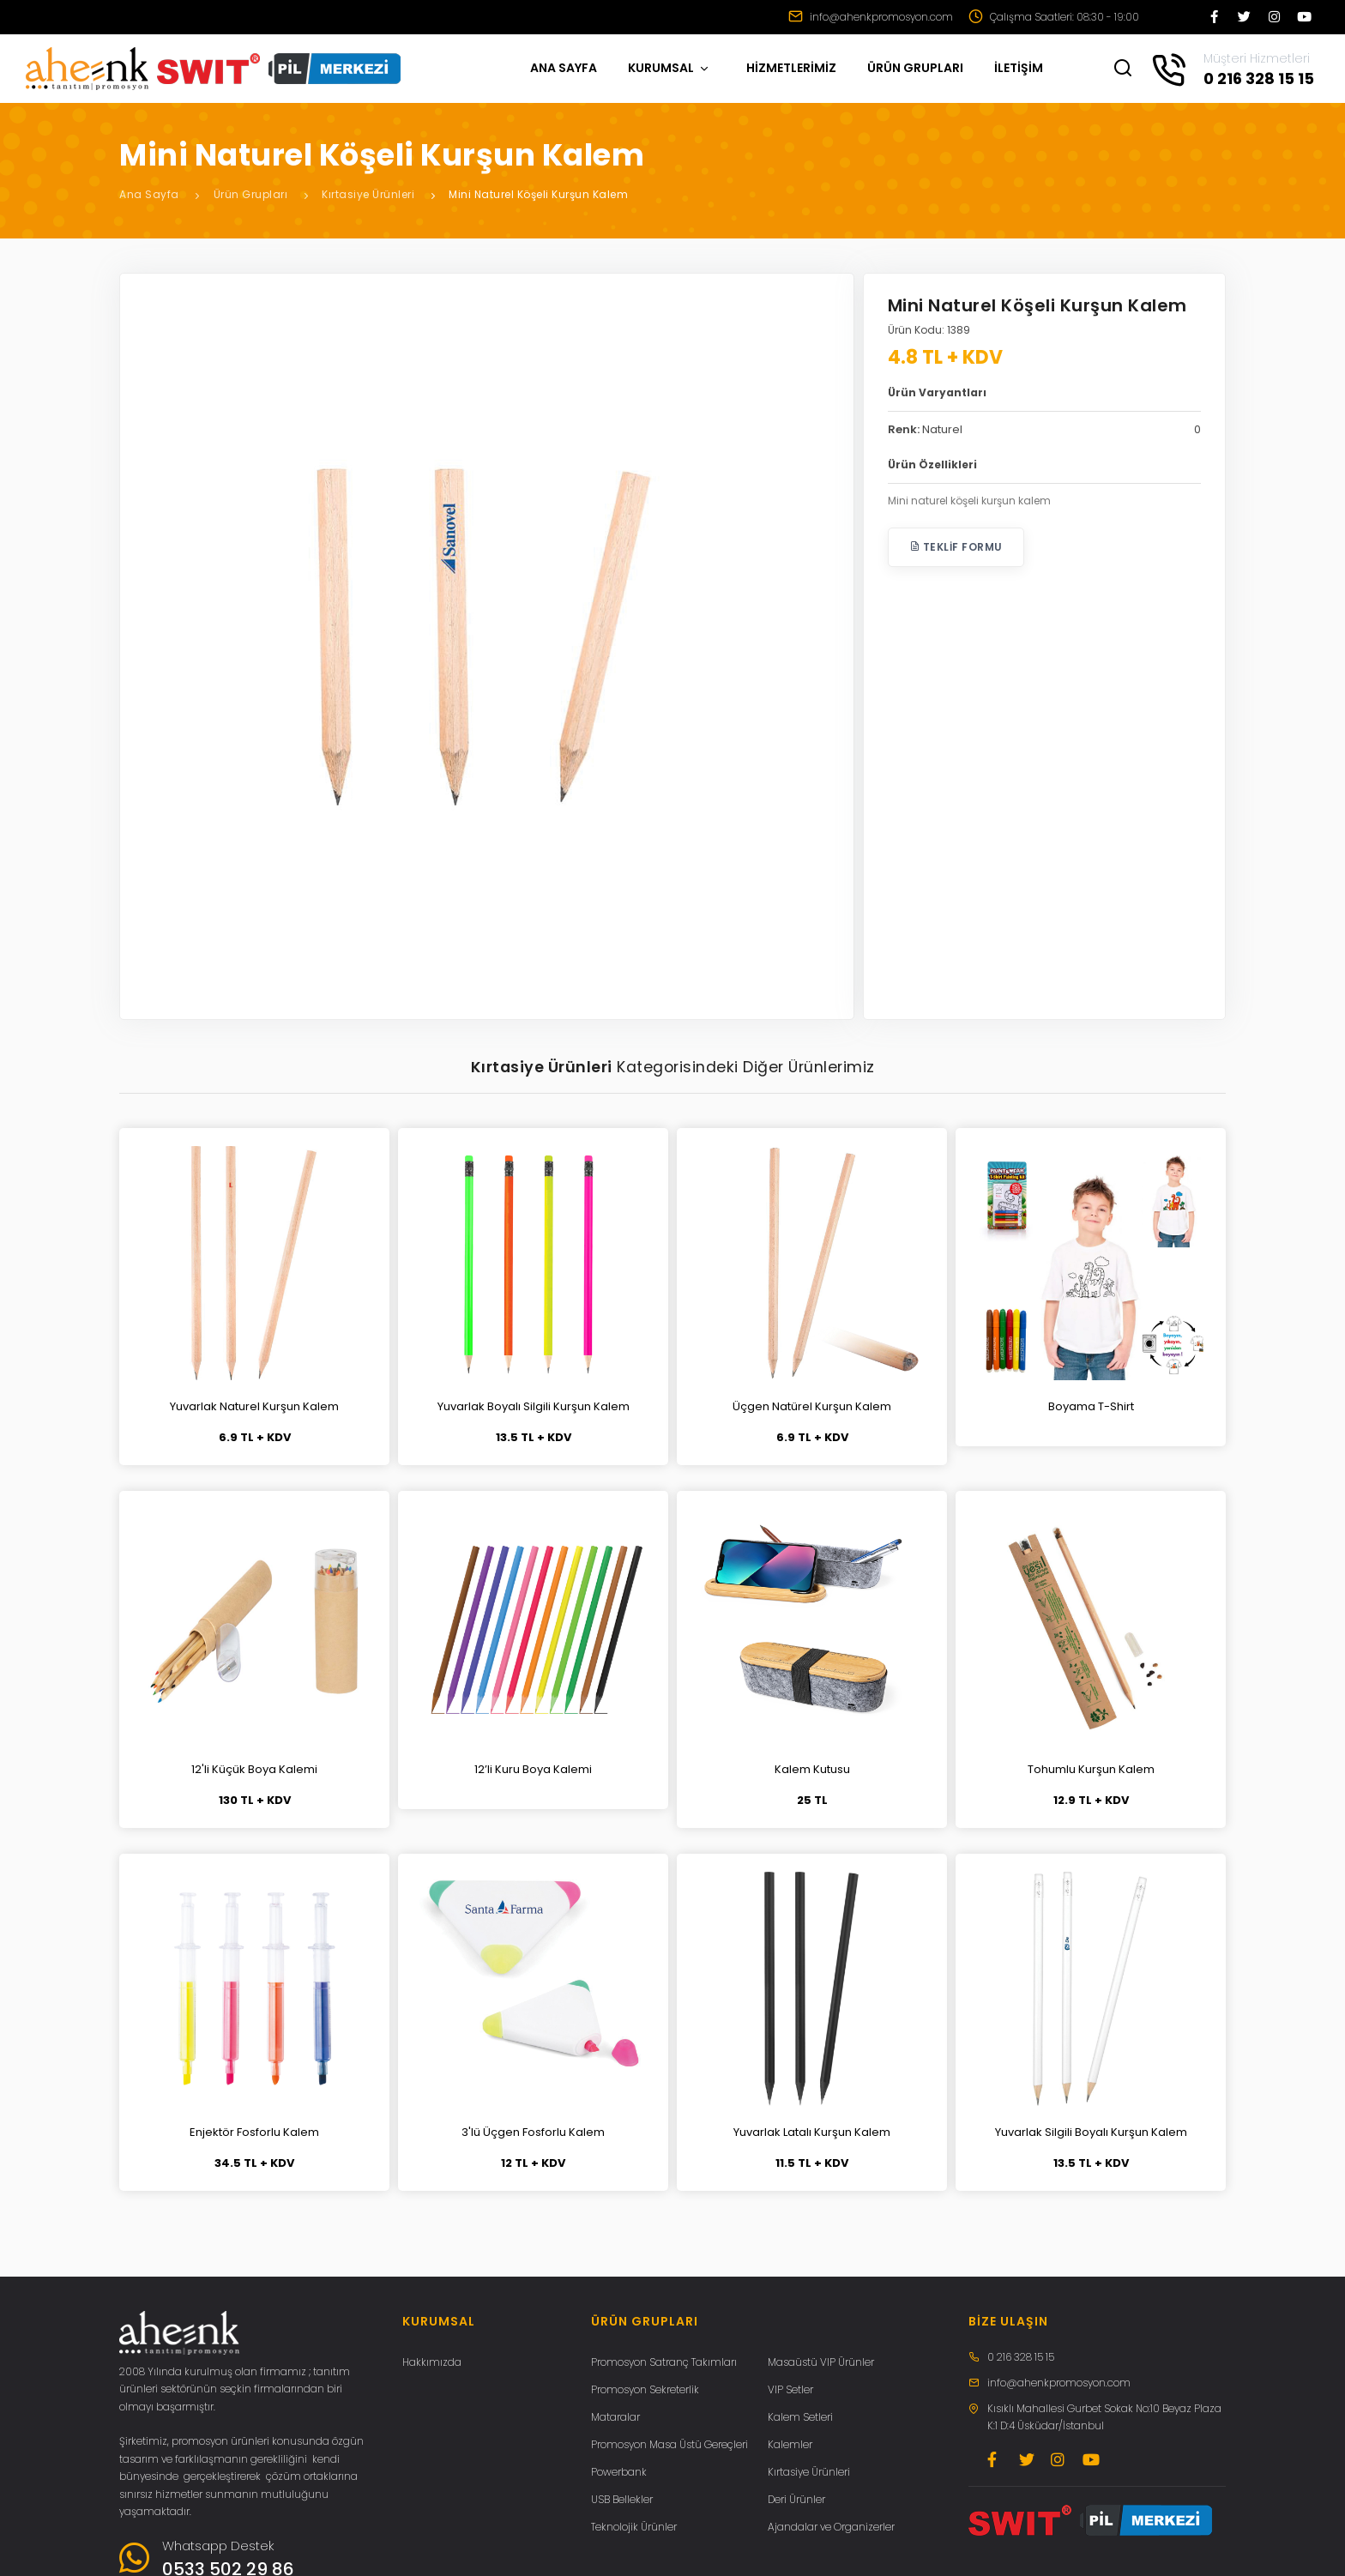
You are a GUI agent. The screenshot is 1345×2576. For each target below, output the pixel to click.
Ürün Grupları (251, 194)
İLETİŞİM (1018, 67)
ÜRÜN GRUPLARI (915, 67)
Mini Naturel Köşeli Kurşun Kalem (538, 194)
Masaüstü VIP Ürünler (821, 2362)
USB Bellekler (622, 2499)
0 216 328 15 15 (1020, 2357)
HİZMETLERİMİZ (791, 67)
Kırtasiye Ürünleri (368, 194)
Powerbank (619, 2471)
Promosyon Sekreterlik (645, 2389)
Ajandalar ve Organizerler (831, 2526)
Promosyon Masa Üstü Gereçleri (669, 2444)
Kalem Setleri (800, 2417)
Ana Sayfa (149, 194)
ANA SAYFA (563, 67)
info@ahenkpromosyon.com (870, 16)
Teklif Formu (956, 547)
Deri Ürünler (796, 2499)
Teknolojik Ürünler (634, 2526)
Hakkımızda (431, 2362)
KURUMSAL (669, 67)
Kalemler (790, 2444)
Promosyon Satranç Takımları (664, 2362)
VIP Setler (790, 2389)
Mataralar (615, 2417)
